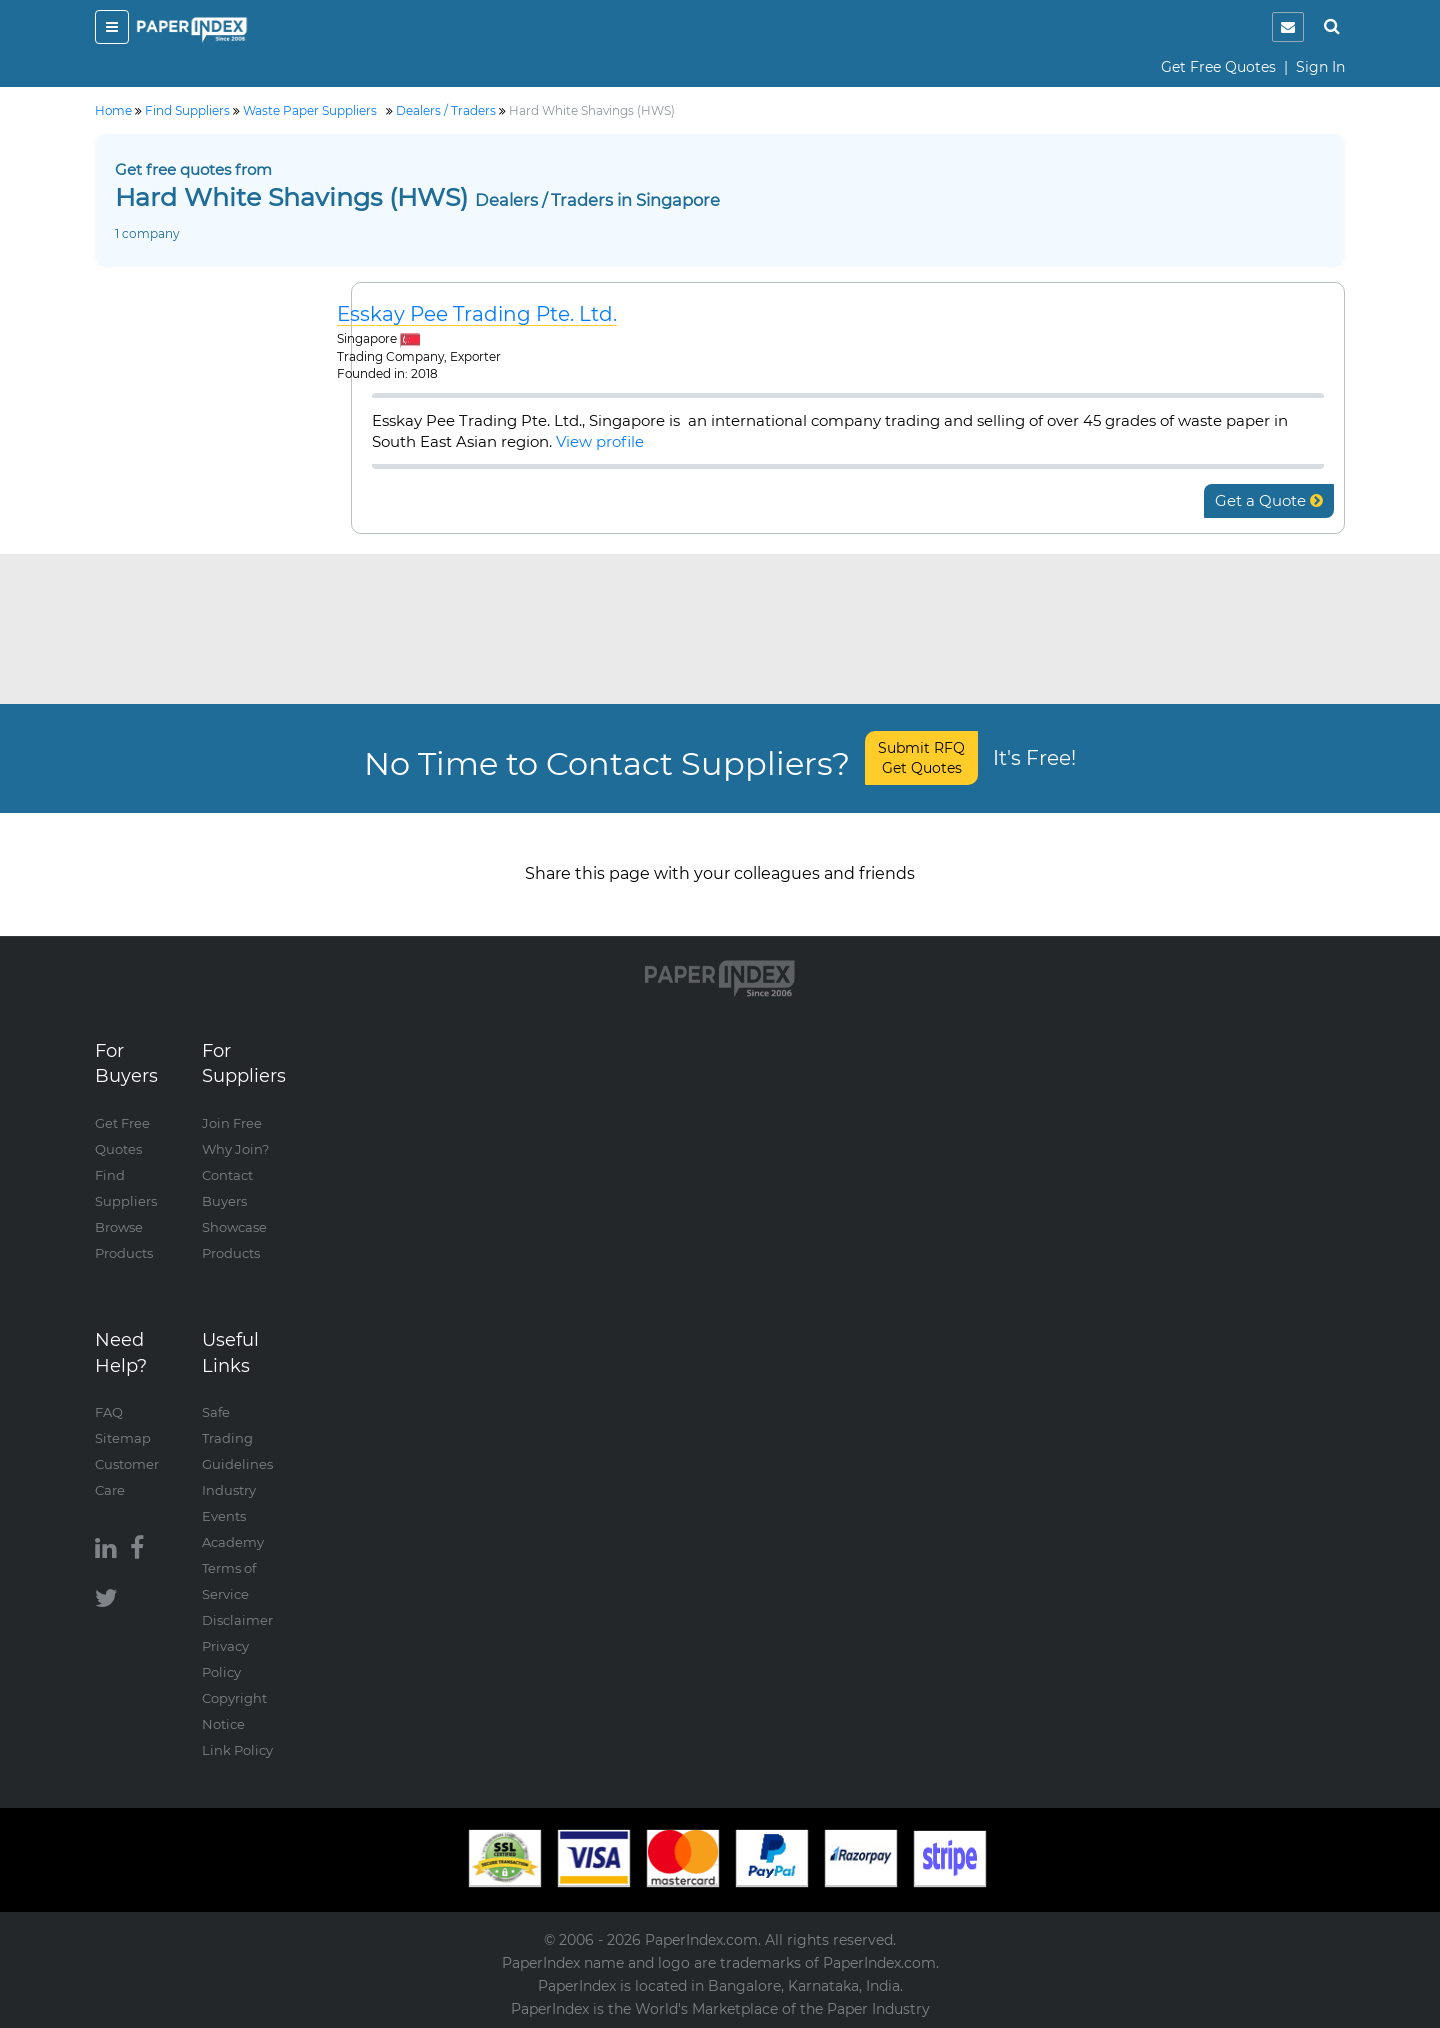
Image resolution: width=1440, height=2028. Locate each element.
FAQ (109, 1412)
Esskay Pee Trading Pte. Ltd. (477, 314)
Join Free (232, 1123)
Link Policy (237, 1750)
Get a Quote (1269, 500)
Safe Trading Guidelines (237, 1438)
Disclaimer (237, 1620)
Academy (233, 1542)
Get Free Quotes (1218, 67)
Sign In (1320, 67)
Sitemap (123, 1438)
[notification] (1288, 27)
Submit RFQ (921, 758)
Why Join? (235, 1149)
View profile (600, 441)
